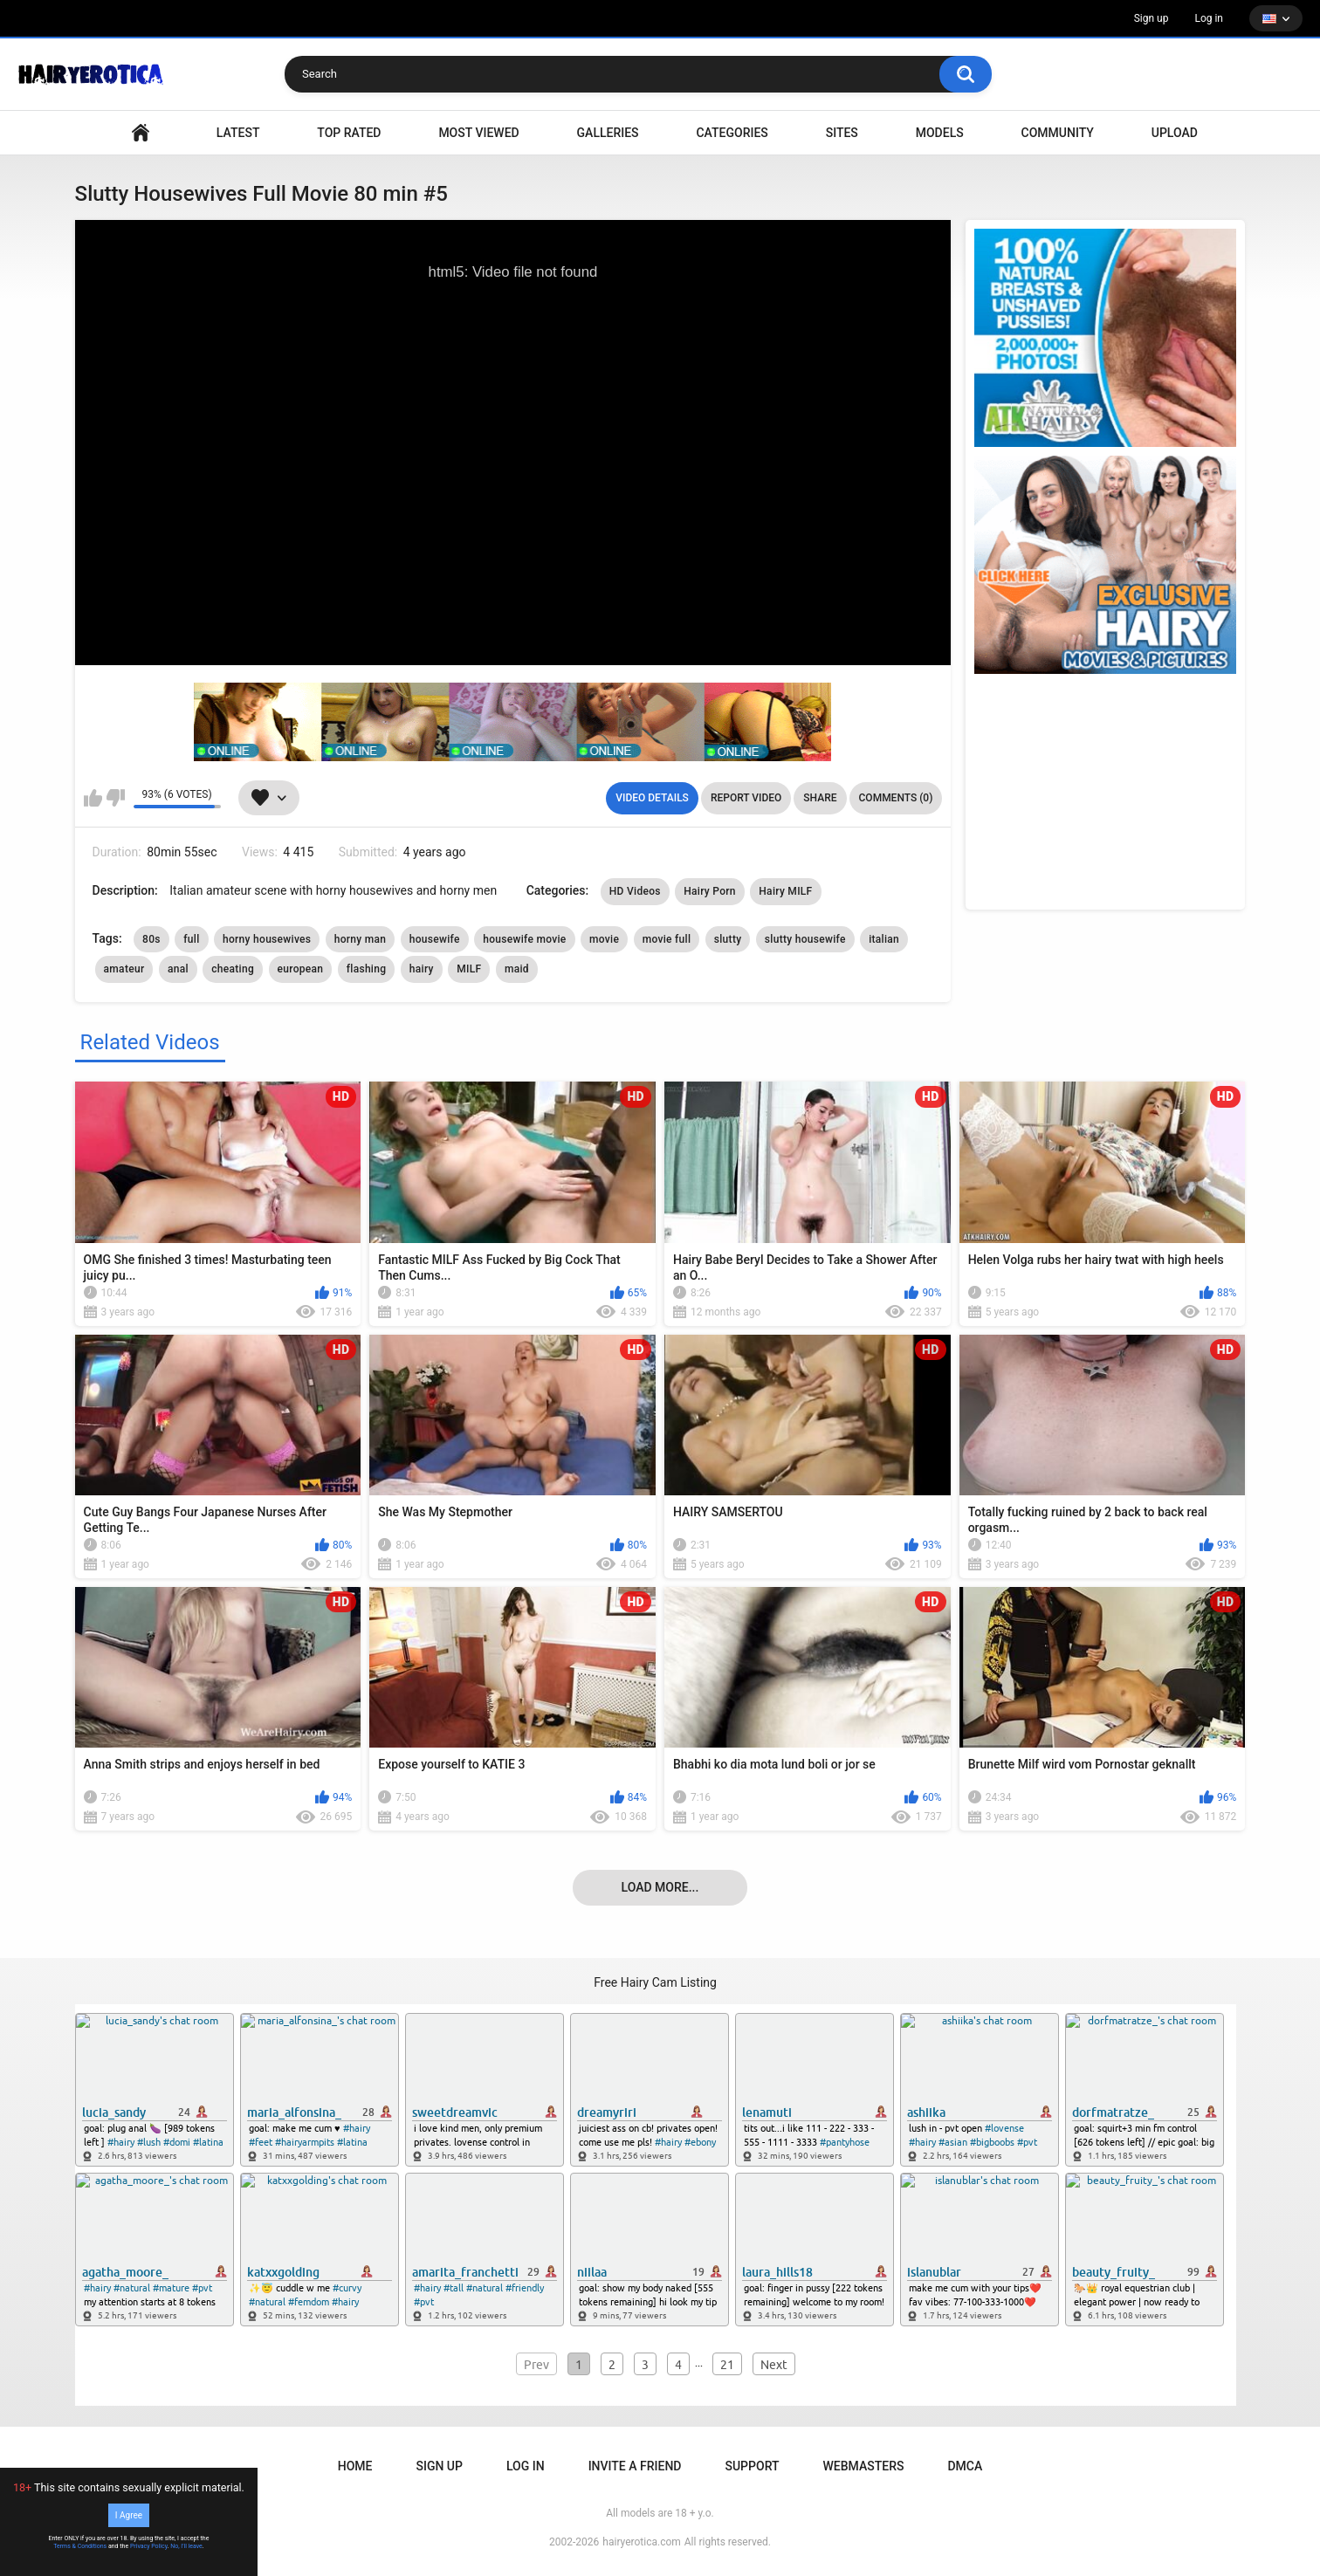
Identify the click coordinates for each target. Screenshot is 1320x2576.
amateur (124, 969)
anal (178, 969)
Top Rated (349, 133)
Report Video (746, 798)
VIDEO (140, 133)
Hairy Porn (710, 891)
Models (940, 133)
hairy (421, 969)
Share (819, 798)
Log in (1208, 18)
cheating (232, 969)
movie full (667, 939)
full (191, 939)
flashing (367, 969)
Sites (842, 133)
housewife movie (524, 939)
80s (151, 939)
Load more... (660, 1887)
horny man (360, 939)
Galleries (608, 133)
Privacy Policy (149, 2546)
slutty (728, 939)
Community (1057, 133)
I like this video (93, 798)
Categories (731, 133)
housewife (434, 939)
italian (884, 939)
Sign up (1151, 18)
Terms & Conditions (80, 2546)
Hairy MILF (785, 891)
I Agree (128, 2515)
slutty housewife (805, 939)
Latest (238, 133)
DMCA (964, 2466)
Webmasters (863, 2466)
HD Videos (635, 891)
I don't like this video (116, 798)
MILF (469, 969)
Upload (1175, 133)
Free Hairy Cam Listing (655, 1982)
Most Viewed (478, 133)
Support (752, 2466)
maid (517, 969)
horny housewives (267, 939)
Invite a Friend (635, 2466)
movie (604, 939)
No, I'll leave (186, 2546)
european (301, 969)
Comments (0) (896, 798)
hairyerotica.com (641, 2542)
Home (355, 2466)
